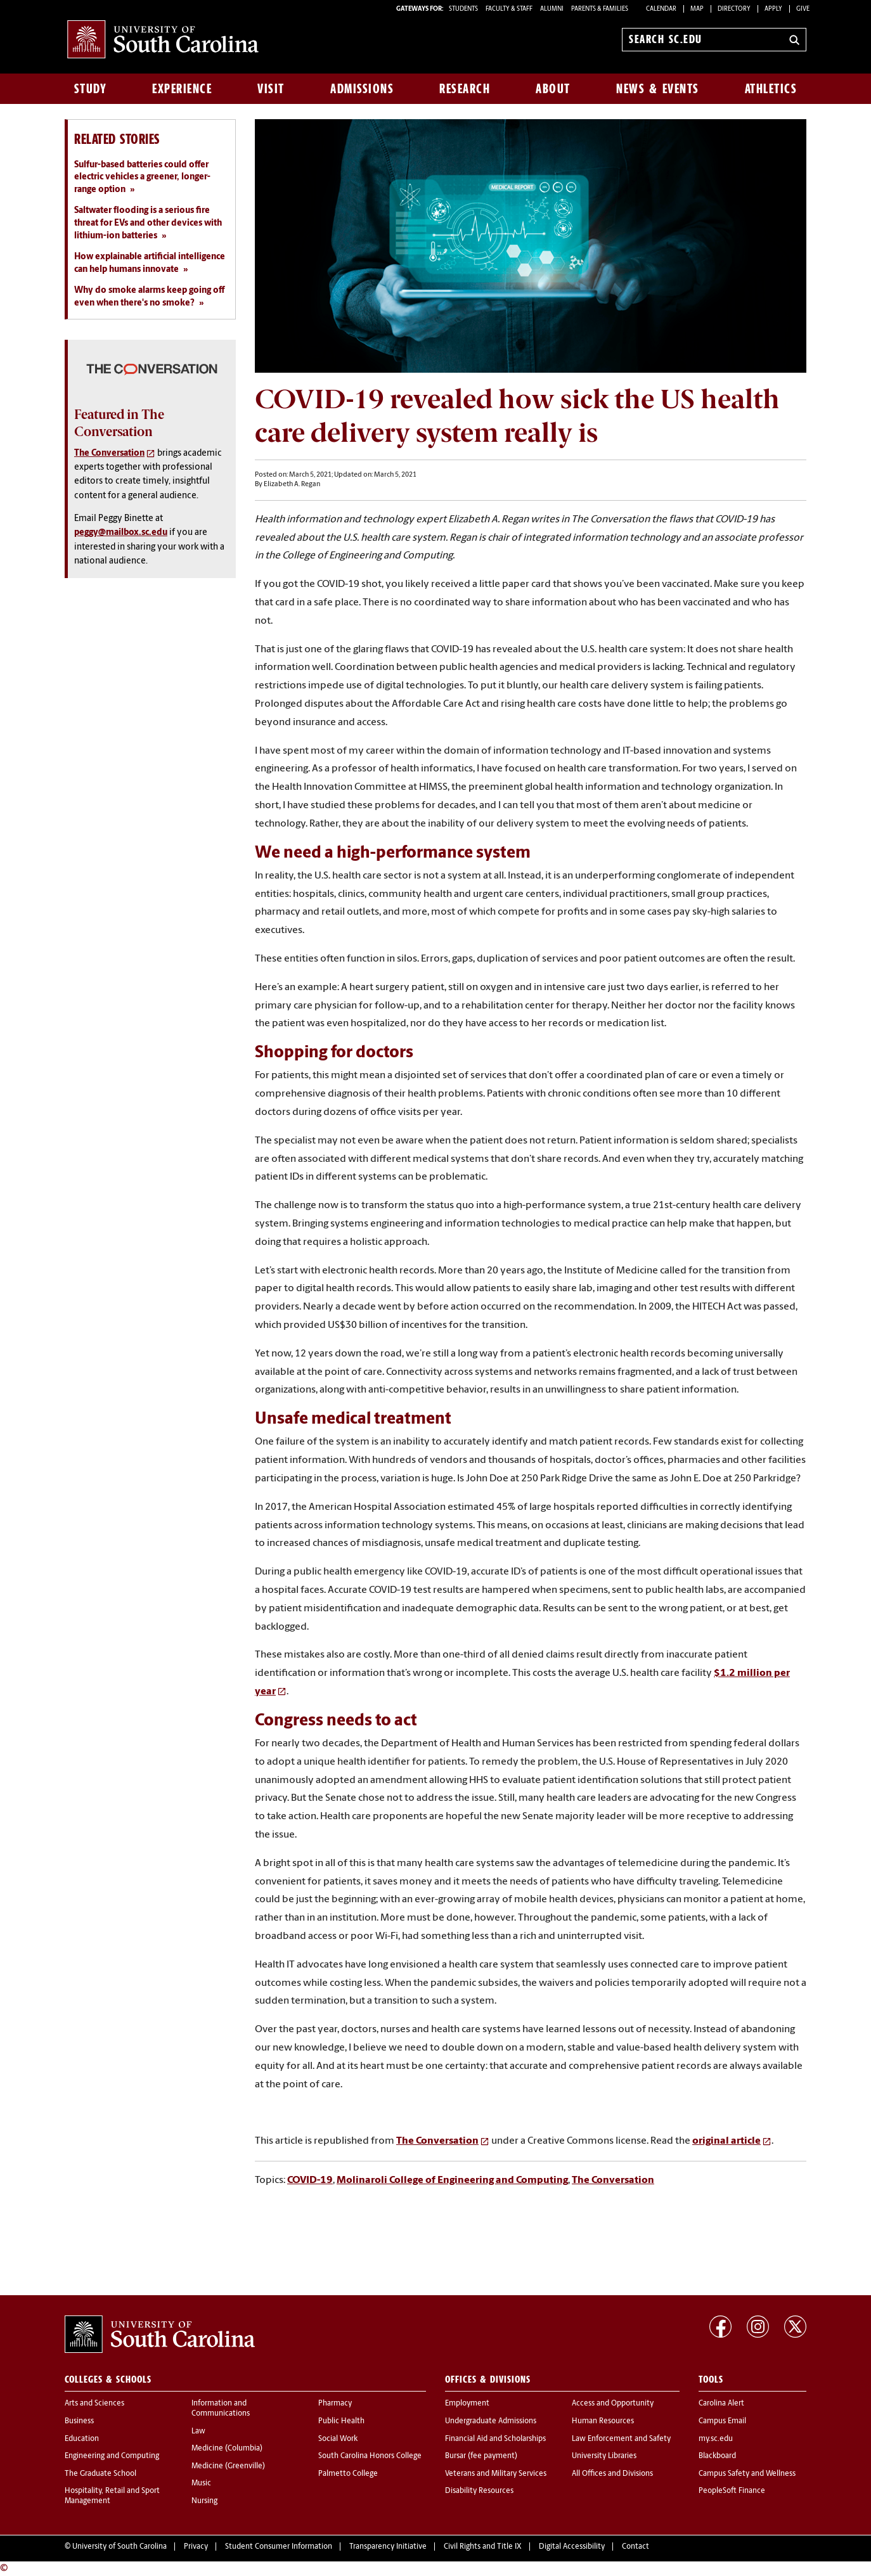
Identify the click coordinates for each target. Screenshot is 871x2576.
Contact (635, 2547)
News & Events (657, 88)
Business (79, 2421)
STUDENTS (464, 9)
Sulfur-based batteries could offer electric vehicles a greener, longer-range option (142, 177)
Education (82, 2439)
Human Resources (603, 2421)
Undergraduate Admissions (490, 2421)
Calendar (661, 9)
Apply (773, 9)
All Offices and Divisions (612, 2474)
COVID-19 (310, 2180)
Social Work (338, 2439)
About (553, 88)
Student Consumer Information (278, 2547)
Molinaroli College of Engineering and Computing (452, 2180)
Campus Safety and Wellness (747, 2474)
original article (726, 2141)
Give (803, 9)
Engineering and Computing (112, 2456)
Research (464, 88)
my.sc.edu (716, 2439)
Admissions (362, 88)
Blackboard (717, 2456)
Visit (271, 88)
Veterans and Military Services (495, 2474)
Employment (467, 2403)
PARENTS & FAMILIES (599, 9)
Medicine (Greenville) (228, 2466)
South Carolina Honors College (370, 2456)
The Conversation (437, 2141)
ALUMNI (552, 9)
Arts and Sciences (94, 2403)
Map (697, 9)
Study (90, 88)
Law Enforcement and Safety (621, 2439)
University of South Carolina (119, 2547)
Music (201, 2483)
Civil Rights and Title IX (483, 2547)
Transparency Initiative (388, 2547)
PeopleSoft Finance (732, 2491)
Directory (734, 9)
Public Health (341, 2421)
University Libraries (604, 2456)
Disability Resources (479, 2491)
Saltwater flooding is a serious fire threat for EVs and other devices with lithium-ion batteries (148, 223)
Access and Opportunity (613, 2403)
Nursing (204, 2501)
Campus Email (722, 2421)
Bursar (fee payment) (481, 2456)
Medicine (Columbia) (226, 2448)
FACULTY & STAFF (509, 9)
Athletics (771, 88)
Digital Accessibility (572, 2547)
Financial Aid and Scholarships (495, 2439)
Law (198, 2431)
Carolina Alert (721, 2403)
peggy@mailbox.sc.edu (120, 533)
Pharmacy (335, 2403)
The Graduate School (100, 2474)
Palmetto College (348, 2474)
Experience (182, 88)
